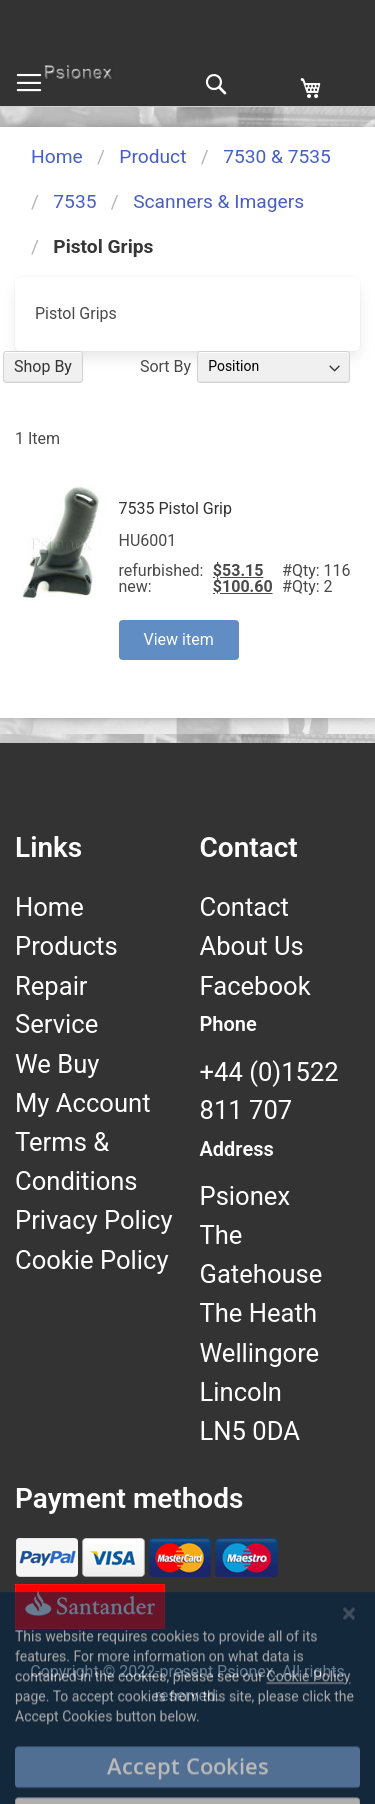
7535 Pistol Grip (175, 508)
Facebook (255, 986)
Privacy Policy (94, 1220)
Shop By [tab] (43, 366)
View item (179, 639)
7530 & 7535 (277, 156)
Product (152, 156)
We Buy (57, 1064)
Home (57, 156)
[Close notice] (349, 1685)
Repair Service (56, 1005)
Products (66, 946)
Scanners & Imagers (218, 201)
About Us (252, 946)
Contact (244, 907)
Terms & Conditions (76, 1161)
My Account (83, 1103)
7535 (74, 201)
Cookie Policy (92, 1260)
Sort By (165, 365)
